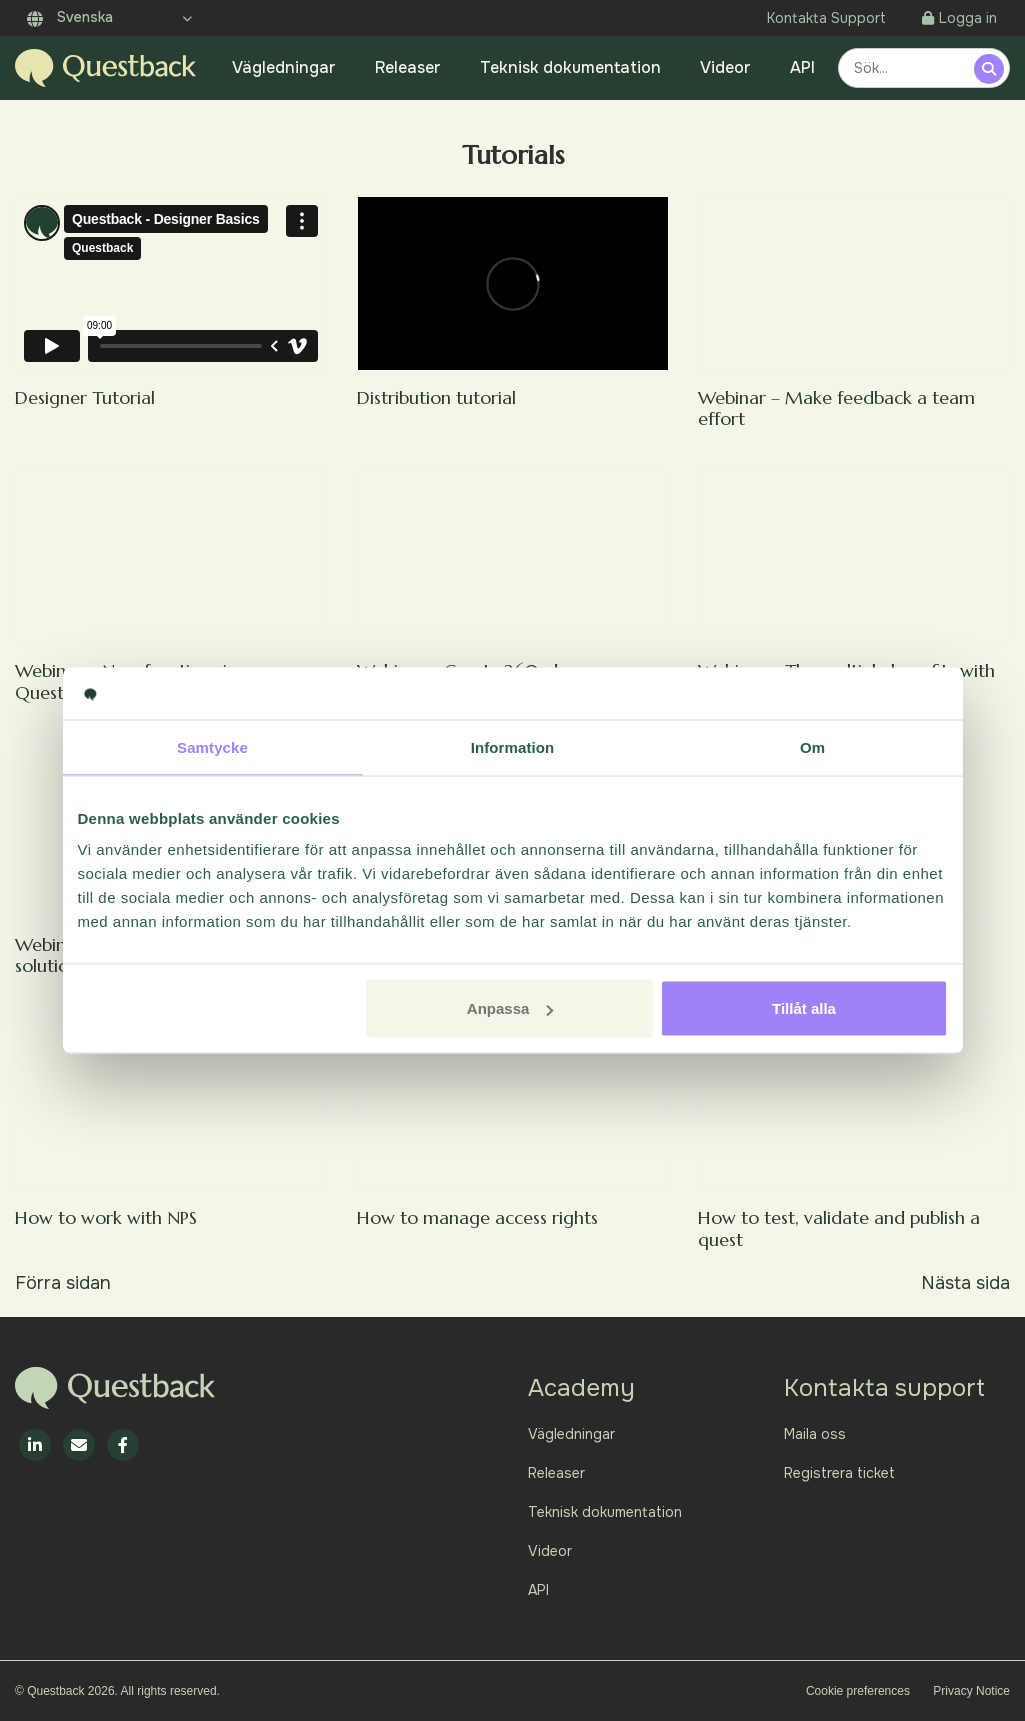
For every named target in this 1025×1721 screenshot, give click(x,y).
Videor (725, 67)
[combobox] (909, 68)
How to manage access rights (477, 1217)
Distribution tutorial (436, 397)
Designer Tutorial (85, 397)
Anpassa (510, 1008)
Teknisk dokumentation (570, 67)
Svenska (70, 17)
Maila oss (815, 1434)
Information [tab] (513, 746)
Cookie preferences (858, 1691)
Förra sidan (63, 1283)
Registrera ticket (839, 1473)
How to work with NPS (106, 1217)
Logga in (959, 18)
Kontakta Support (826, 18)
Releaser (408, 67)
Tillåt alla (804, 1008)
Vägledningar (284, 67)
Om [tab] (812, 746)
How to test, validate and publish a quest (839, 1228)
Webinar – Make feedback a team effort (836, 408)
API (802, 67)
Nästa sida (965, 1283)
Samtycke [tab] (212, 746)
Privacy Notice (971, 1691)
